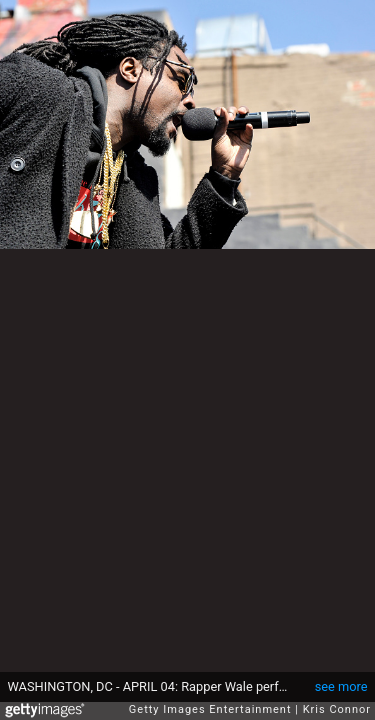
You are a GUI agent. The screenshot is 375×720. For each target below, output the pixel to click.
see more (341, 686)
